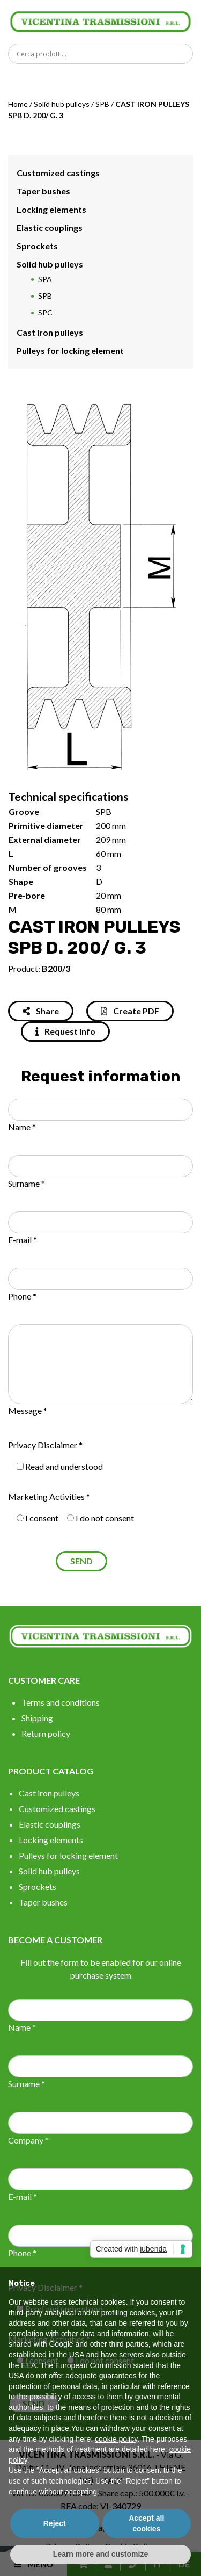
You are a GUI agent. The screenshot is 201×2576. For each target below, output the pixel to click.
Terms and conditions (60, 1702)
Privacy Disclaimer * (45, 1445)
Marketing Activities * (49, 1496)
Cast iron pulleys (50, 332)
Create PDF (130, 1011)
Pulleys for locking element (70, 350)
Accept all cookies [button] (146, 2523)
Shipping (37, 1718)
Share (41, 1011)
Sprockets (37, 246)
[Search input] (103, 53)
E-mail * (22, 1240)
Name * (22, 1127)
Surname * (26, 1183)
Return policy (45, 1733)
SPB (102, 104)
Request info (65, 1031)
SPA (45, 279)
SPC (45, 312)
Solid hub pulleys (62, 104)
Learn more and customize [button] (100, 2554)
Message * (27, 1410)
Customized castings (58, 173)
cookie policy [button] (116, 2439)
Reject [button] (54, 2523)
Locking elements (51, 209)
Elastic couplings (50, 227)
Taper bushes (43, 191)
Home (18, 104)
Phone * (22, 1296)
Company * (28, 2140)
